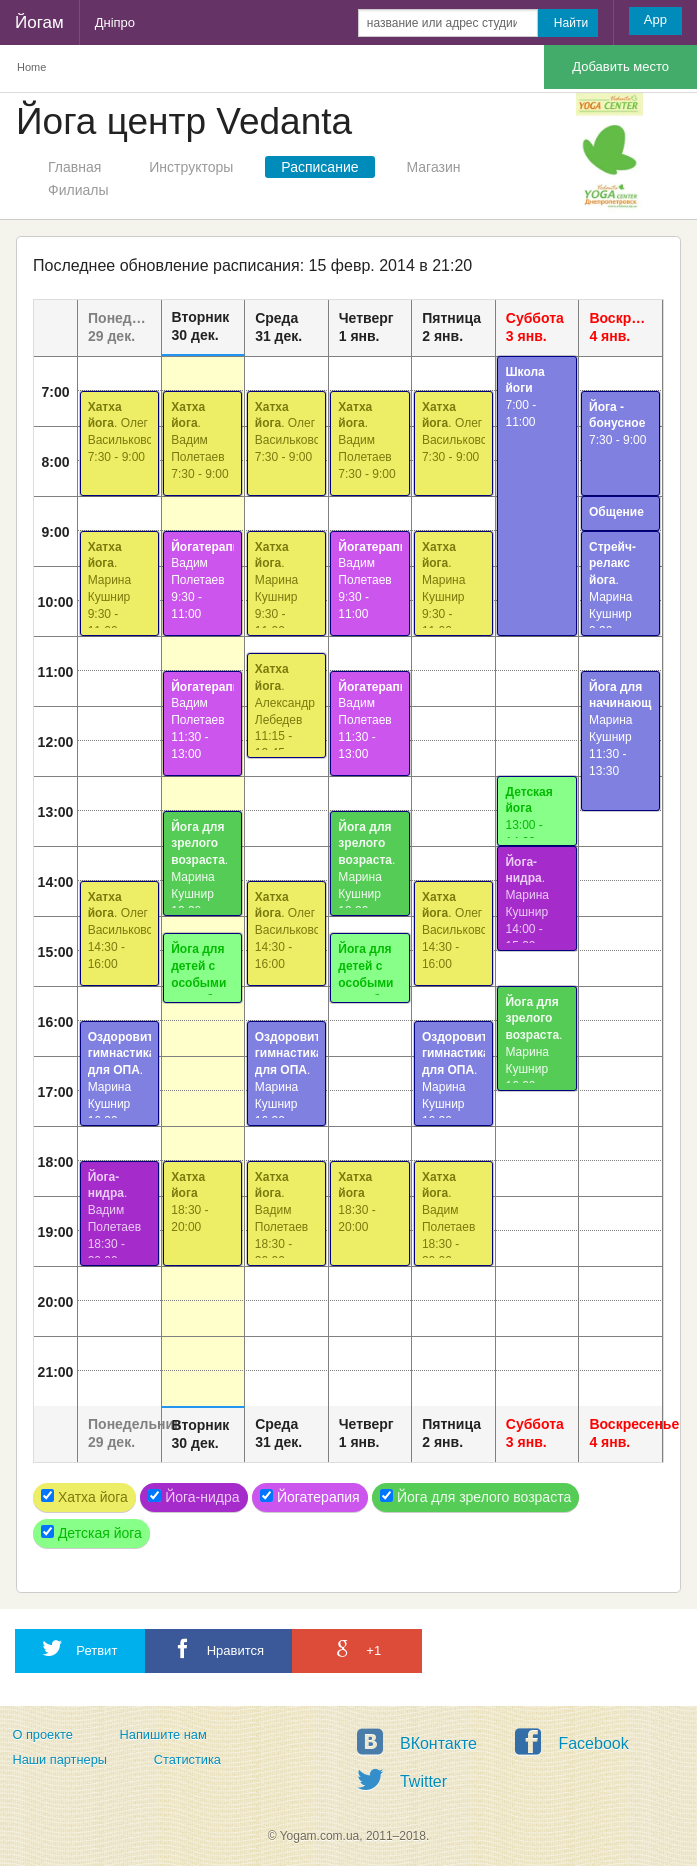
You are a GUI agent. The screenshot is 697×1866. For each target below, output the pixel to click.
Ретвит (80, 1648)
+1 (357, 1648)
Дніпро (115, 22)
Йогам (39, 22)
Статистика (187, 1759)
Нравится (218, 1648)
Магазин (434, 167)
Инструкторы (191, 167)
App (655, 19)
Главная (74, 167)
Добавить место (620, 66)
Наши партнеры (59, 1759)
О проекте (42, 1734)
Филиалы (78, 190)
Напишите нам (163, 1734)
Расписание (319, 167)
